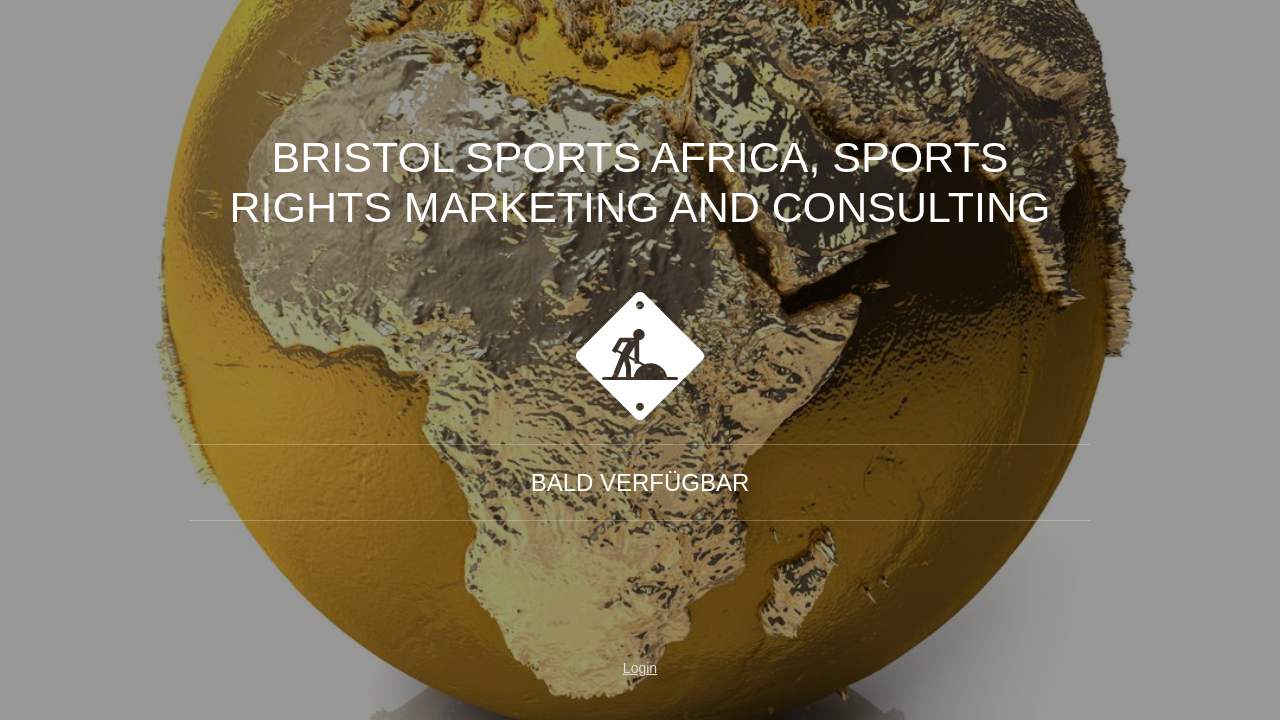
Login (640, 668)
